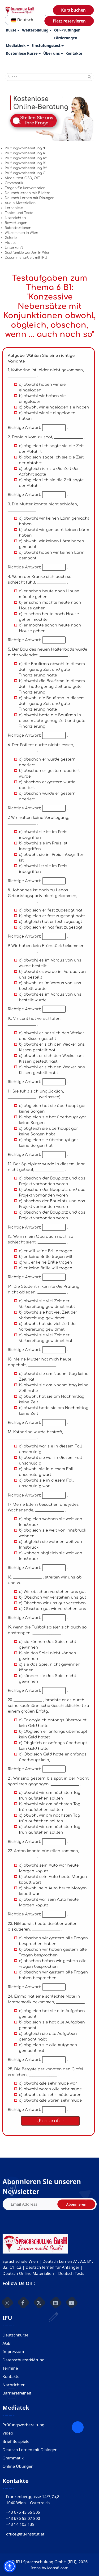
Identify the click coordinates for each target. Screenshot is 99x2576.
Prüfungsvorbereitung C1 (26, 173)
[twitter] (39, 2302)
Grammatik (14, 183)
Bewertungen (16, 223)
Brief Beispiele (16, 2441)
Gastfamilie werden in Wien (27, 252)
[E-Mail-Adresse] (50, 2204)
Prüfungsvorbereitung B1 (25, 163)
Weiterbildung (37, 30)
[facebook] (23, 2302)
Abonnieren (76, 2204)
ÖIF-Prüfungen (67, 30)
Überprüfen (50, 2120)
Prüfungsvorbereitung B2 (26, 168)
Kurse (13, 30)
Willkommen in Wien (21, 233)
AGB (7, 2343)
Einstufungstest (47, 45)
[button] (10, 2566)
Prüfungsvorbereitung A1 (25, 153)
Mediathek (17, 45)
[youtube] (71, 2302)
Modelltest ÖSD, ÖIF (22, 178)
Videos (11, 243)
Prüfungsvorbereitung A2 (26, 158)
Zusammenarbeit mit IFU (26, 257)
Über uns (53, 53)
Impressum (13, 2351)
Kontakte (73, 53)
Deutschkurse (16, 2335)
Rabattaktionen (18, 228)
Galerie (11, 238)
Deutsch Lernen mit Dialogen (29, 198)
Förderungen (65, 38)
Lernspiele (14, 208)
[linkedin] (55, 2302)
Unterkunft (14, 247)
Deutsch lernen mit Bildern (27, 193)
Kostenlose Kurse (23, 53)
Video (8, 2433)
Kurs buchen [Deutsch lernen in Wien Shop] (73, 10)
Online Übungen (18, 2466)
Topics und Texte (19, 213)
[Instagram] (7, 2302)
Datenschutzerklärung (24, 2360)
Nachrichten (15, 218)
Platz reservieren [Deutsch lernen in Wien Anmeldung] (69, 21)
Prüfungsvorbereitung (24, 2424)
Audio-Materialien (20, 203)
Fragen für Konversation (25, 188)
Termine (10, 2368)
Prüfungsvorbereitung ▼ (25, 148)
